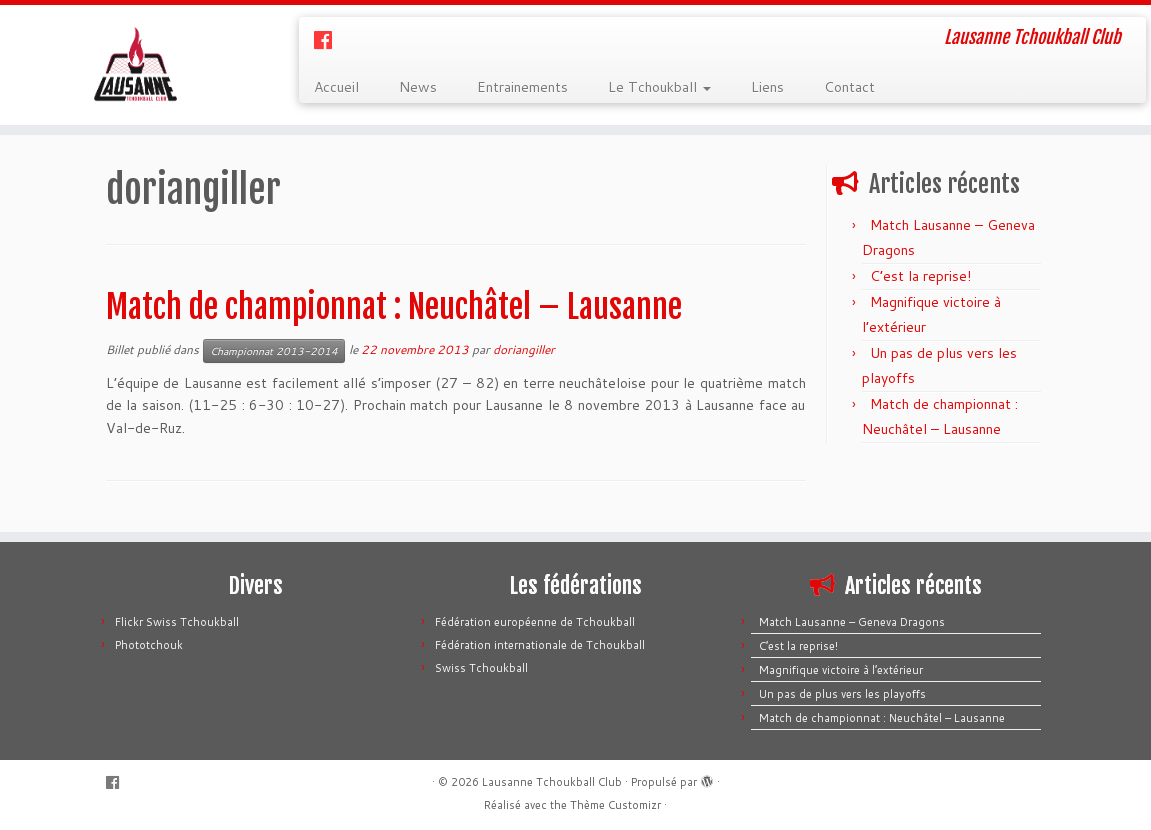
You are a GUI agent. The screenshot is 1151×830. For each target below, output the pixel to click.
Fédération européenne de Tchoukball (535, 622)
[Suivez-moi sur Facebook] (329, 40)
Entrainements (522, 87)
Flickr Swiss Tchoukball (177, 622)
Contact (849, 87)
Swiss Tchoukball (481, 668)
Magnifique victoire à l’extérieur (841, 670)
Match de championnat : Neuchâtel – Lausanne (394, 307)
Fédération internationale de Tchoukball (540, 645)
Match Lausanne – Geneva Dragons (852, 622)
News (418, 87)
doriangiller (524, 349)
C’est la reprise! (920, 276)
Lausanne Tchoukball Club (552, 782)
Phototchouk (149, 645)
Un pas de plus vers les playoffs (842, 694)
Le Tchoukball (659, 87)
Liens (767, 87)
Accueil (336, 87)
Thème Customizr (615, 805)
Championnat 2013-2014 (274, 351)
